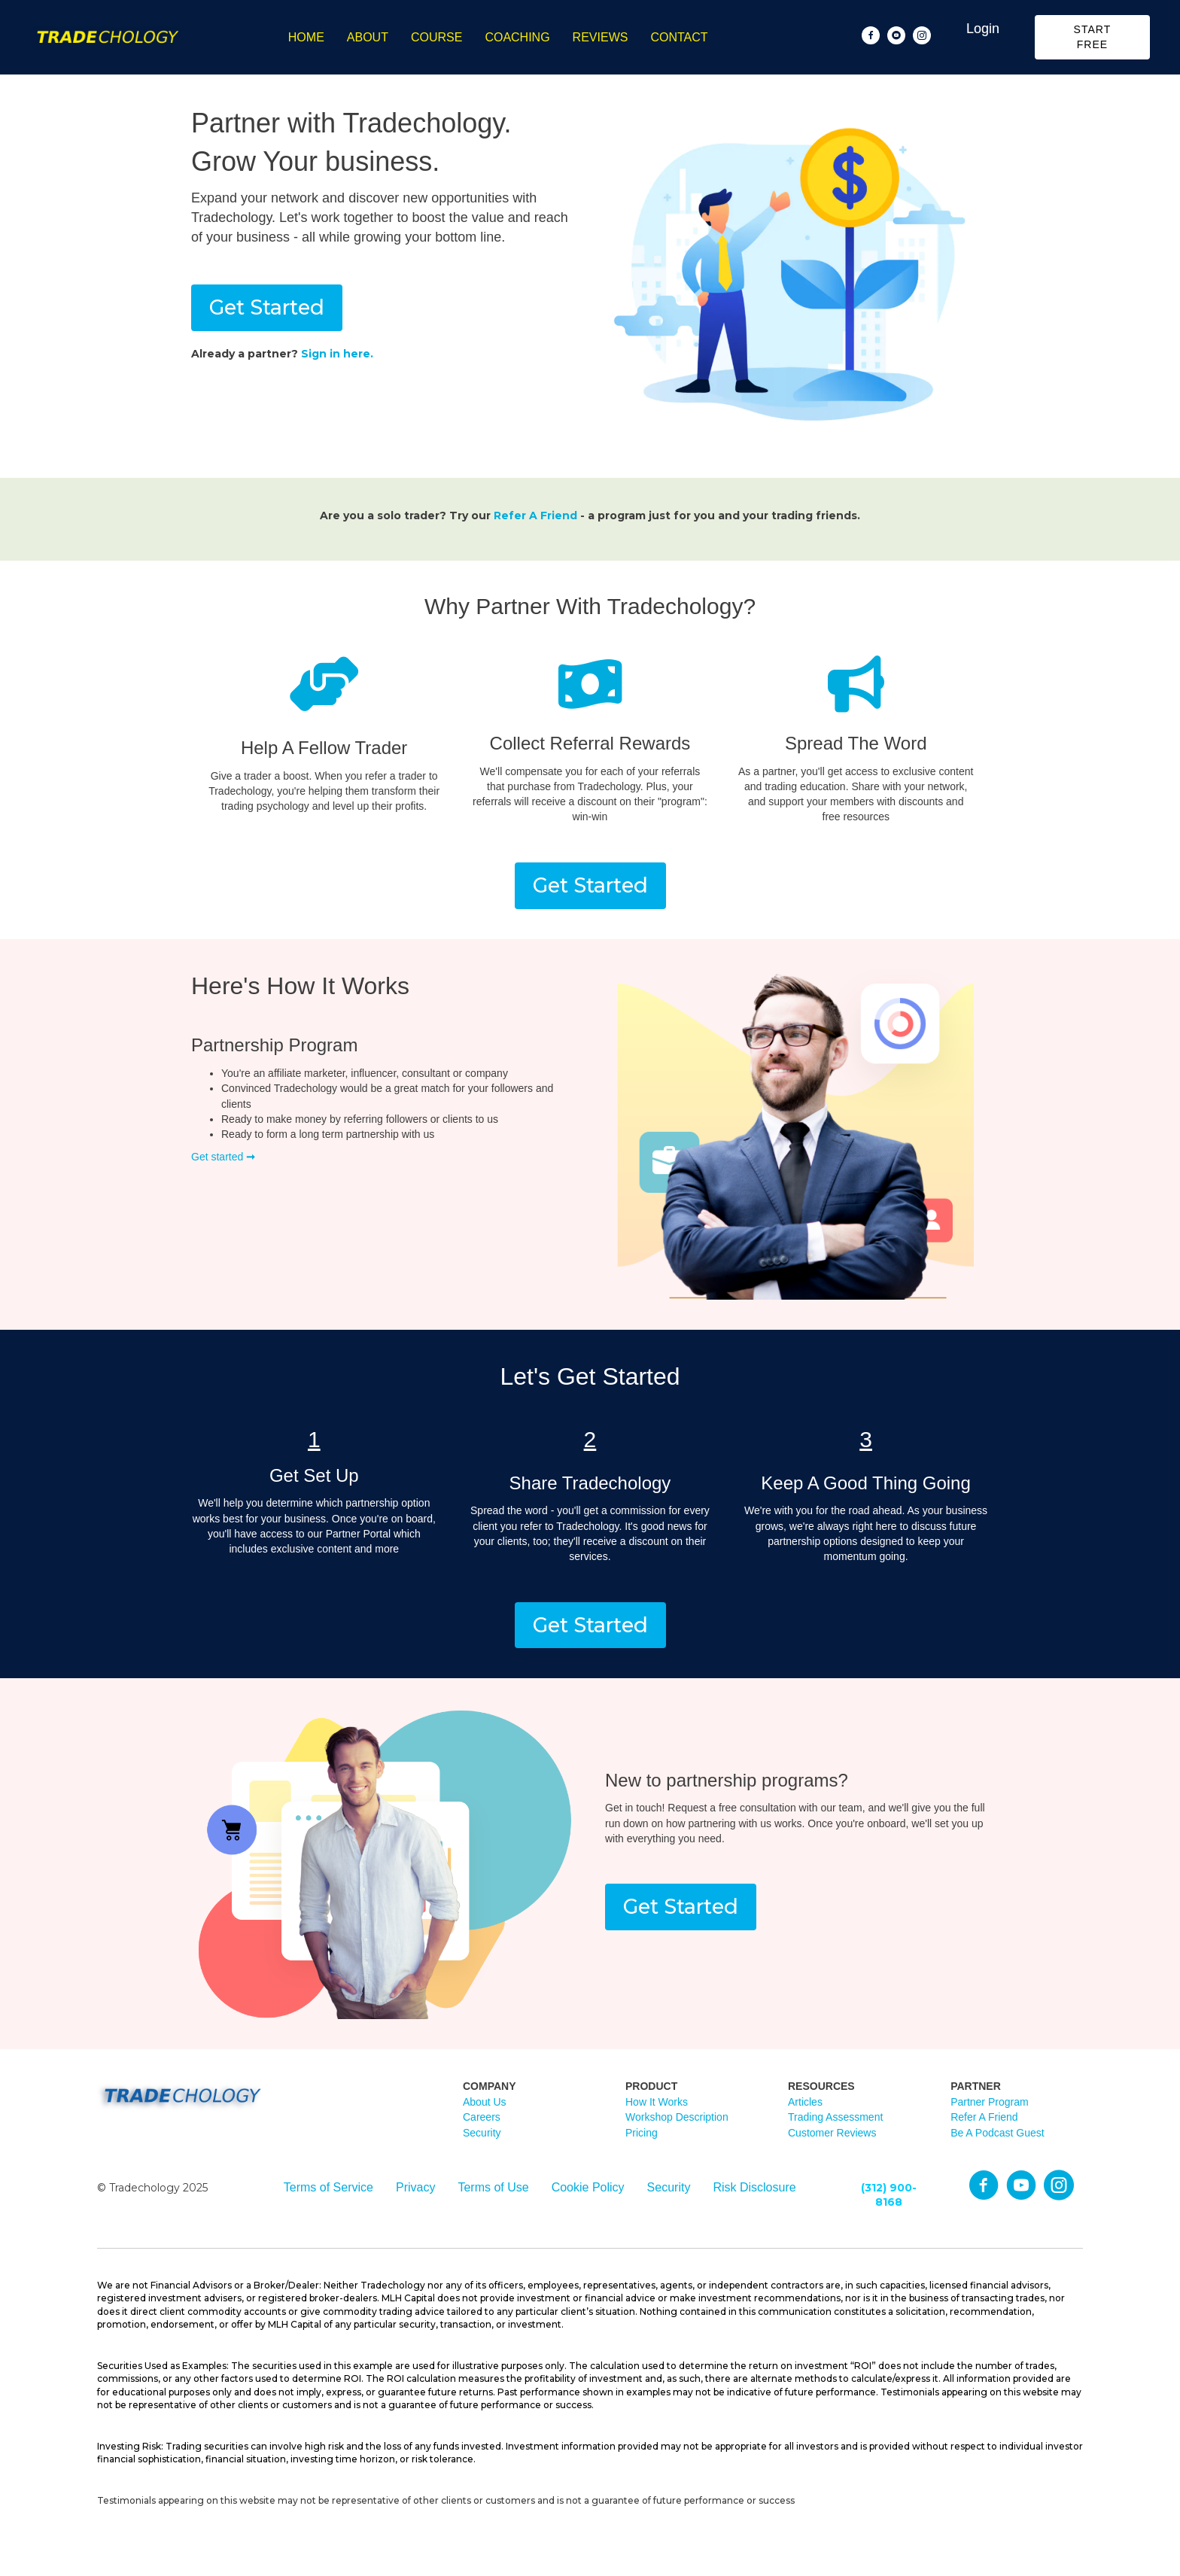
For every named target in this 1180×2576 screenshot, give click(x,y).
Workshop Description (676, 2117)
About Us (484, 2102)
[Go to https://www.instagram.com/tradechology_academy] (922, 35)
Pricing (641, 2133)
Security (482, 2133)
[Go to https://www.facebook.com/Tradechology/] (871, 35)
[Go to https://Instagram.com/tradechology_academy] (1059, 2186)
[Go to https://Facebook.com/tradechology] (984, 2186)
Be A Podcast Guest (997, 2133)
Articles (805, 2102)
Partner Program (989, 2102)
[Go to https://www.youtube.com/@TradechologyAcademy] (896, 35)
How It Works (656, 2102)
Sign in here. (337, 353)
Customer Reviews (832, 2133)
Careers (481, 2117)
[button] (1092, 37)
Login (982, 28)
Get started (223, 1157)
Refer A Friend (535, 515)
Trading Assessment (835, 2117)
